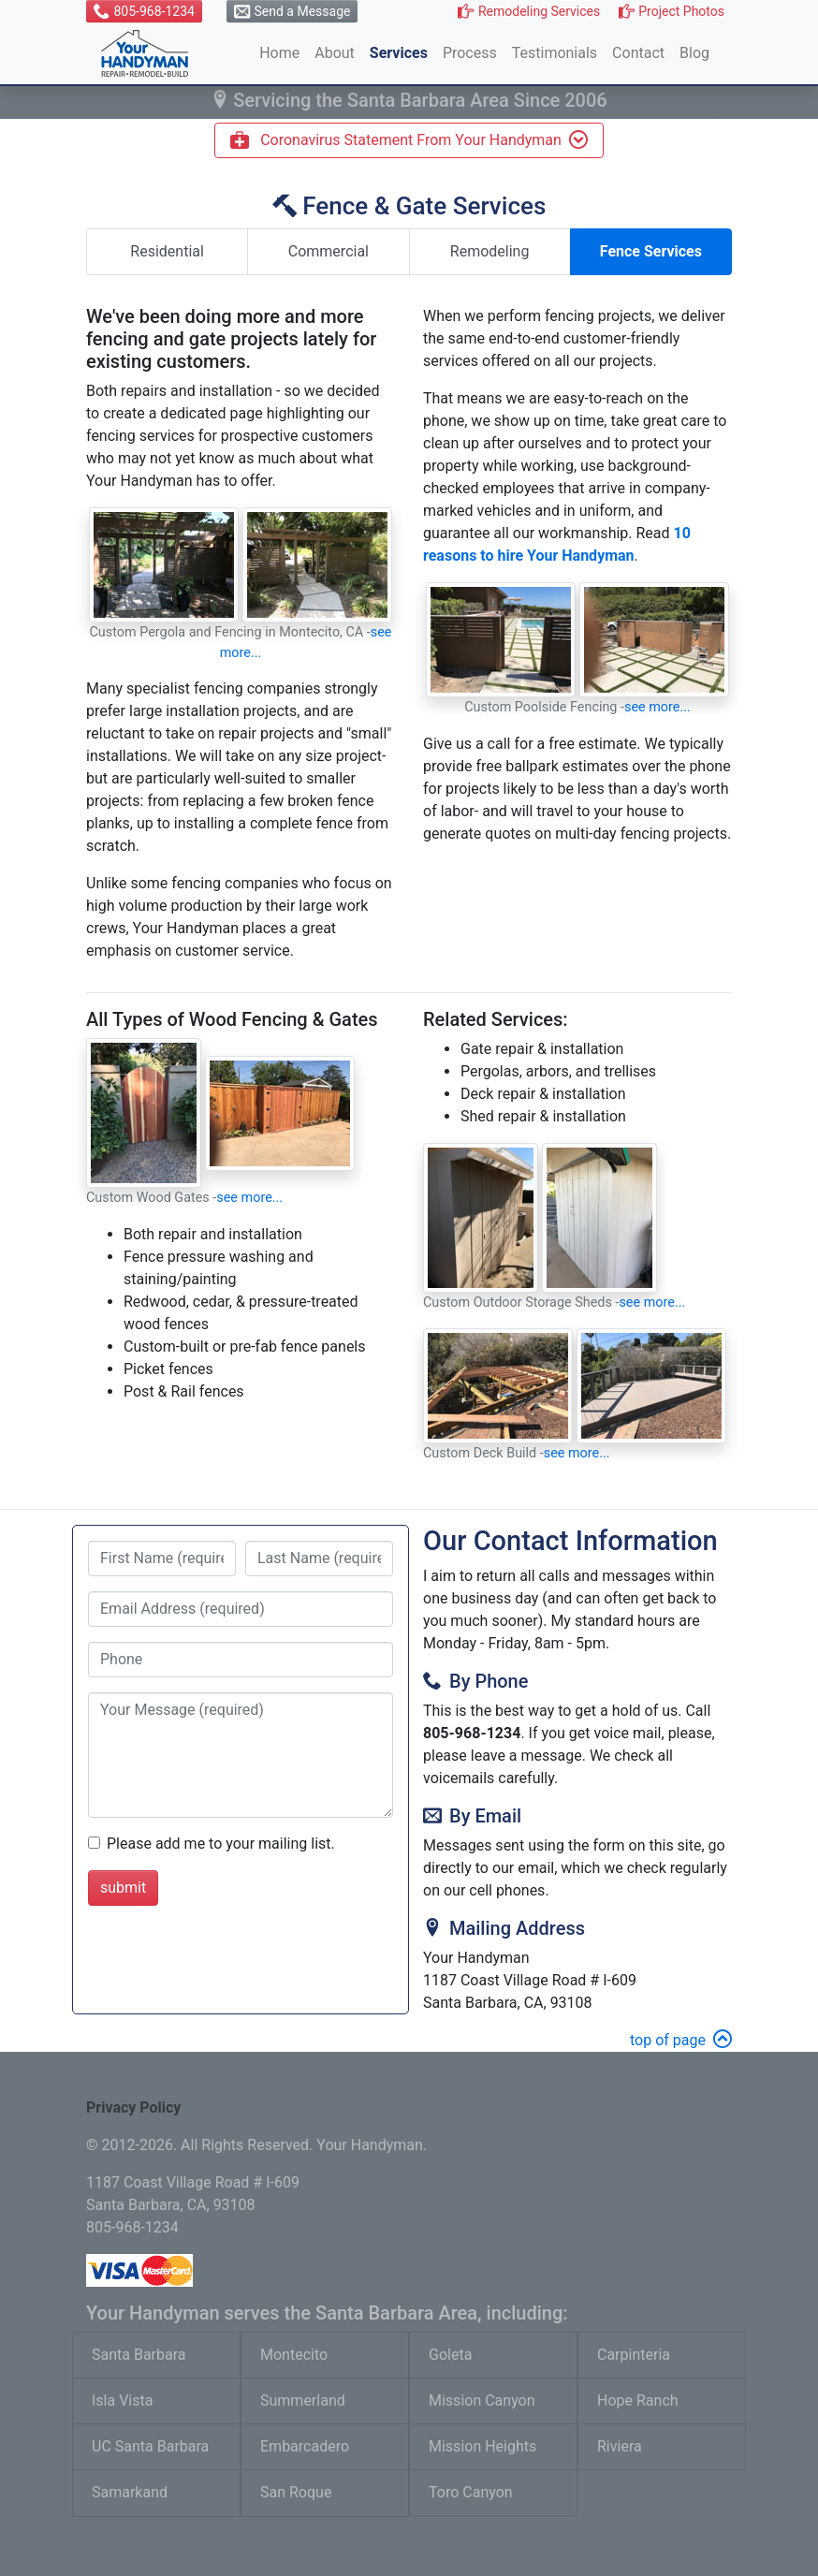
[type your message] (240, 1755)
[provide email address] (240, 1609)
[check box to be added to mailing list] (94, 1843)
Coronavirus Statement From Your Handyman (409, 139)
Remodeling (490, 251)
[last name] (319, 1558)
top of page (681, 2040)
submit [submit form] (123, 1887)
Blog (694, 53)
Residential (167, 251)
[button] (144, 11)
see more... (657, 707)
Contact (638, 53)
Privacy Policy (133, 2107)
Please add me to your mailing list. (221, 1843)
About (334, 53)
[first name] (162, 1558)
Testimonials (554, 53)
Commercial (328, 251)
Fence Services (651, 251)
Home (279, 53)
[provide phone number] (240, 1659)
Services (399, 53)
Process (470, 53)
